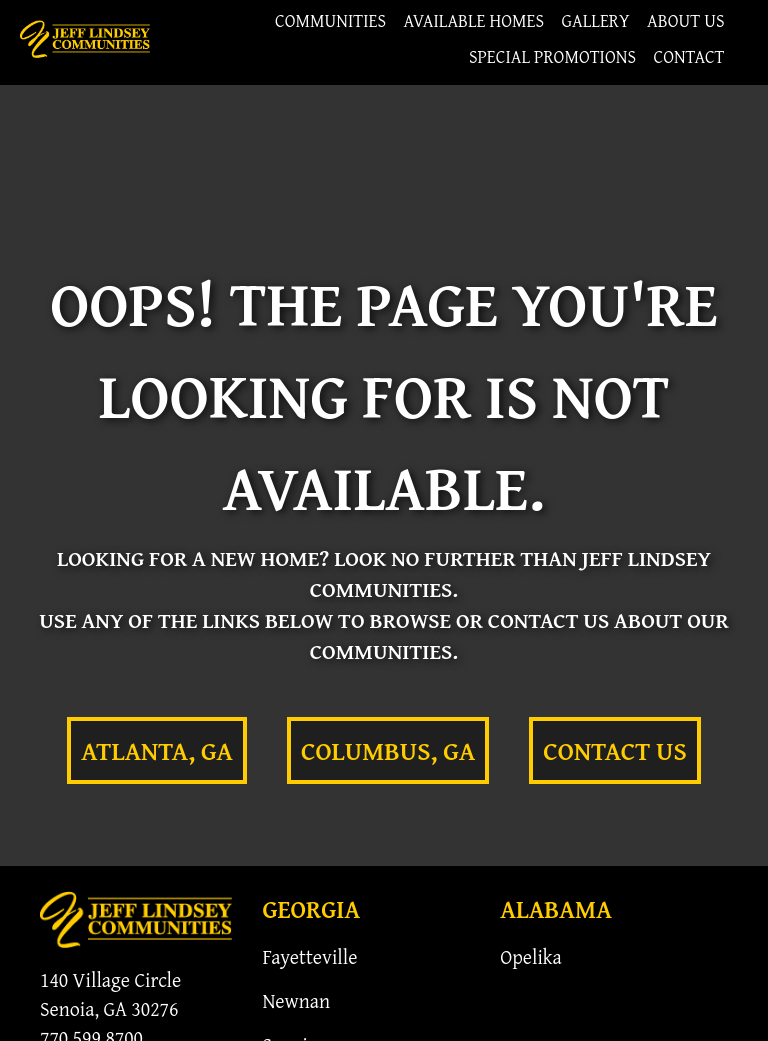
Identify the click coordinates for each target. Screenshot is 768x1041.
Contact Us (614, 750)
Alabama (556, 909)
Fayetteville (309, 956)
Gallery (596, 20)
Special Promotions (552, 56)
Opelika (531, 956)
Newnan (296, 1000)
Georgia (311, 909)
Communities (330, 20)
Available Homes (474, 20)
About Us (685, 20)
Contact (688, 56)
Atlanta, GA (157, 750)
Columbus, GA (388, 750)
